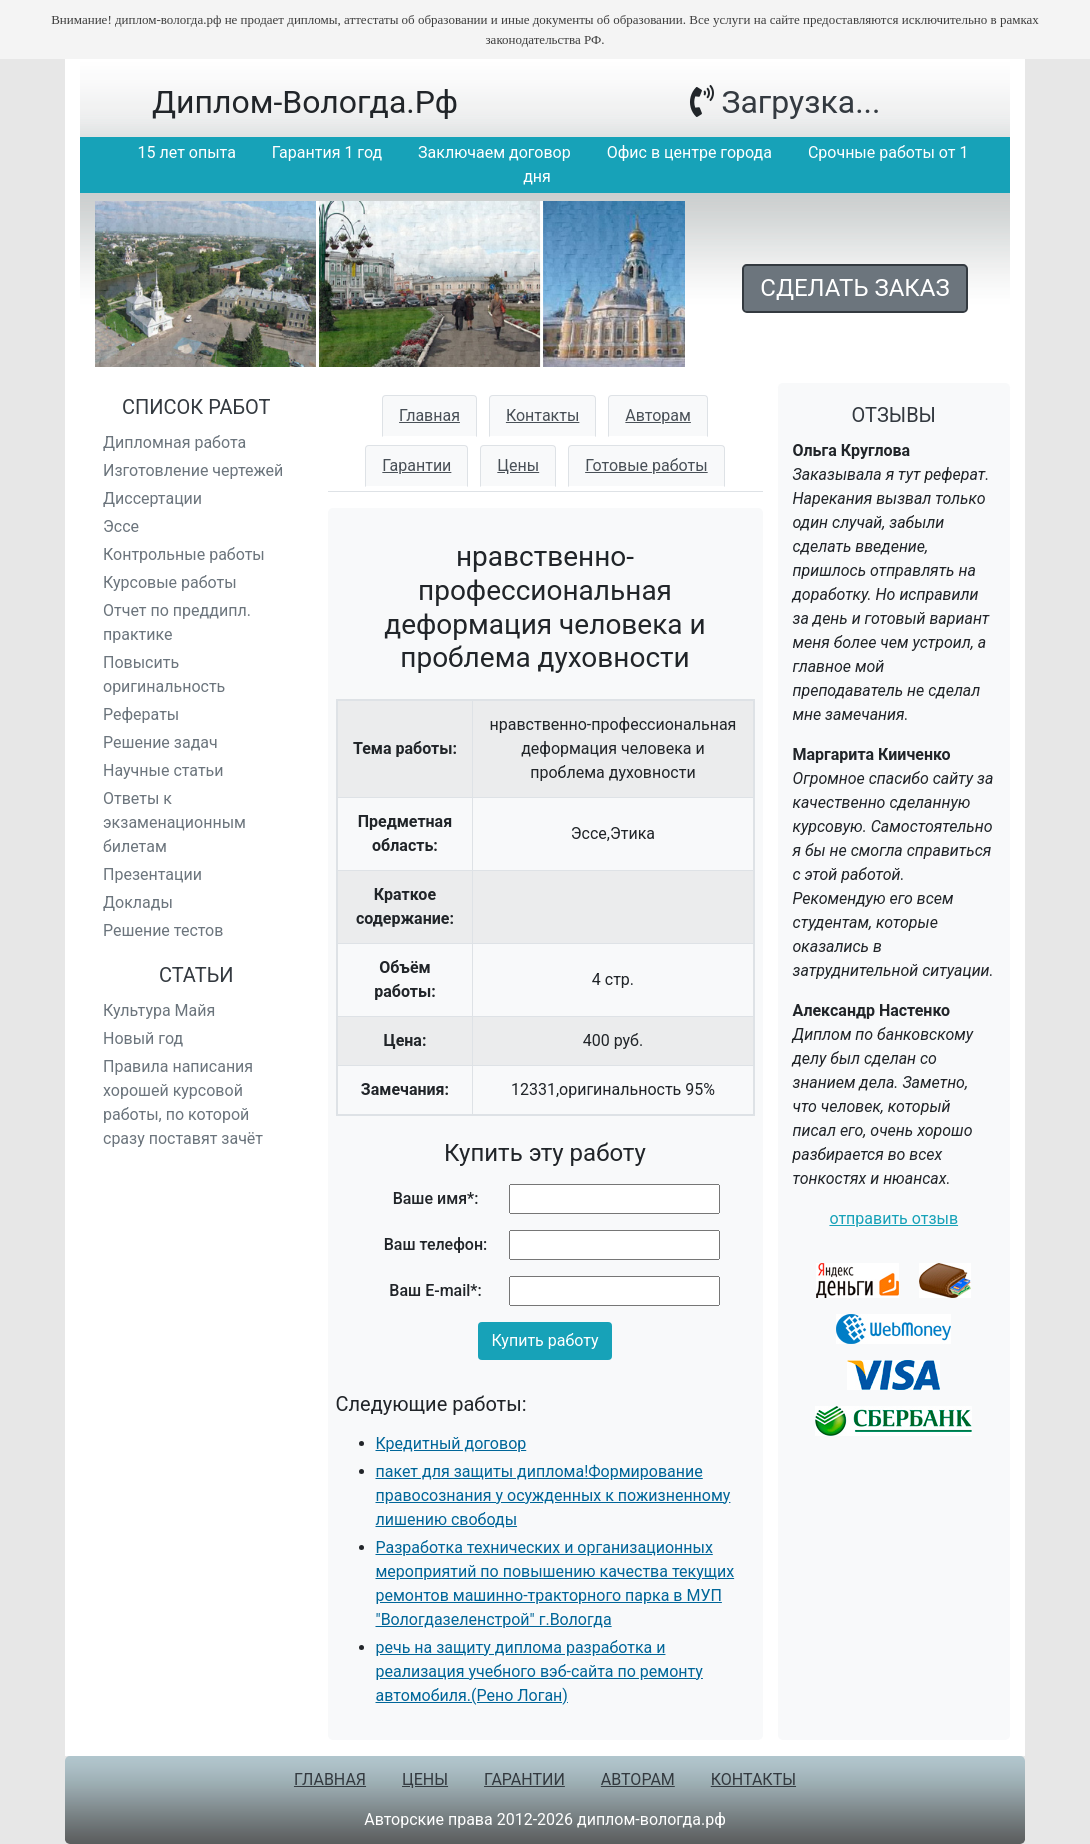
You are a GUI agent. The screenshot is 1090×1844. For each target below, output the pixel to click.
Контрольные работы (184, 554)
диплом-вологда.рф (305, 102)
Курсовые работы (170, 582)
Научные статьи (163, 770)
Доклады (138, 902)
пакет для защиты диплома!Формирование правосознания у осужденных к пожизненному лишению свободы (553, 1495)
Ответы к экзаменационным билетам (174, 822)
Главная (429, 415)
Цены (518, 465)
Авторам (658, 415)
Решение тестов (163, 930)
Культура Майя (159, 1010)
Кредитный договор (451, 1443)
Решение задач (160, 742)
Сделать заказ (854, 288)
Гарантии (416, 465)
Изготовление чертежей (193, 470)
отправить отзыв (893, 1218)
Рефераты (141, 714)
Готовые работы (646, 465)
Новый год (143, 1038)
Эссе (121, 526)
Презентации (152, 874)
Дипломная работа (174, 442)
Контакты (542, 415)
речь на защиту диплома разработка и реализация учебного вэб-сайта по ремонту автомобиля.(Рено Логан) (539, 1671)
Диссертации (152, 498)
